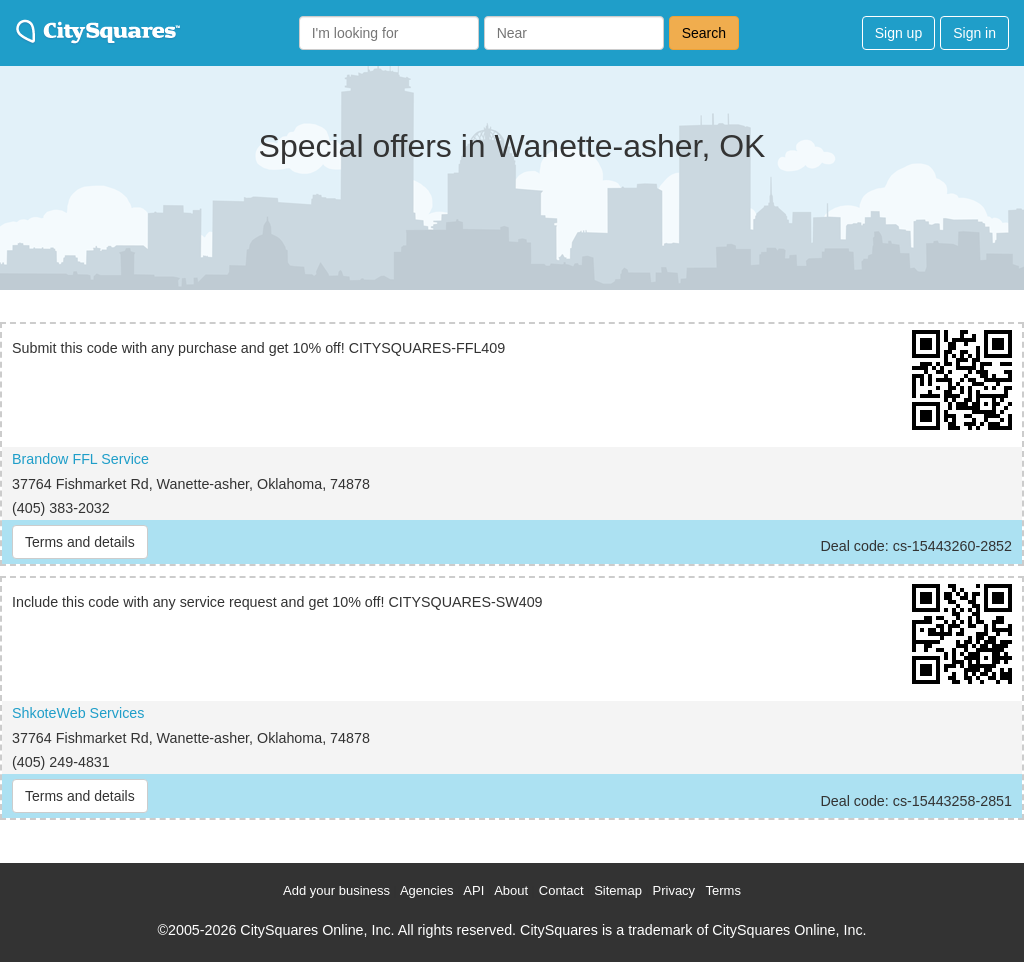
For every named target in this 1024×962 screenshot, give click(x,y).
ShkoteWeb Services (78, 713)
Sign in (974, 33)
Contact (561, 890)
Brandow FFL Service (80, 459)
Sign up (898, 33)
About (511, 890)
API (473, 890)
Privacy (674, 890)
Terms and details (80, 542)
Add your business (336, 890)
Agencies (426, 890)
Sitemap (618, 890)
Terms (723, 890)
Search (704, 33)
